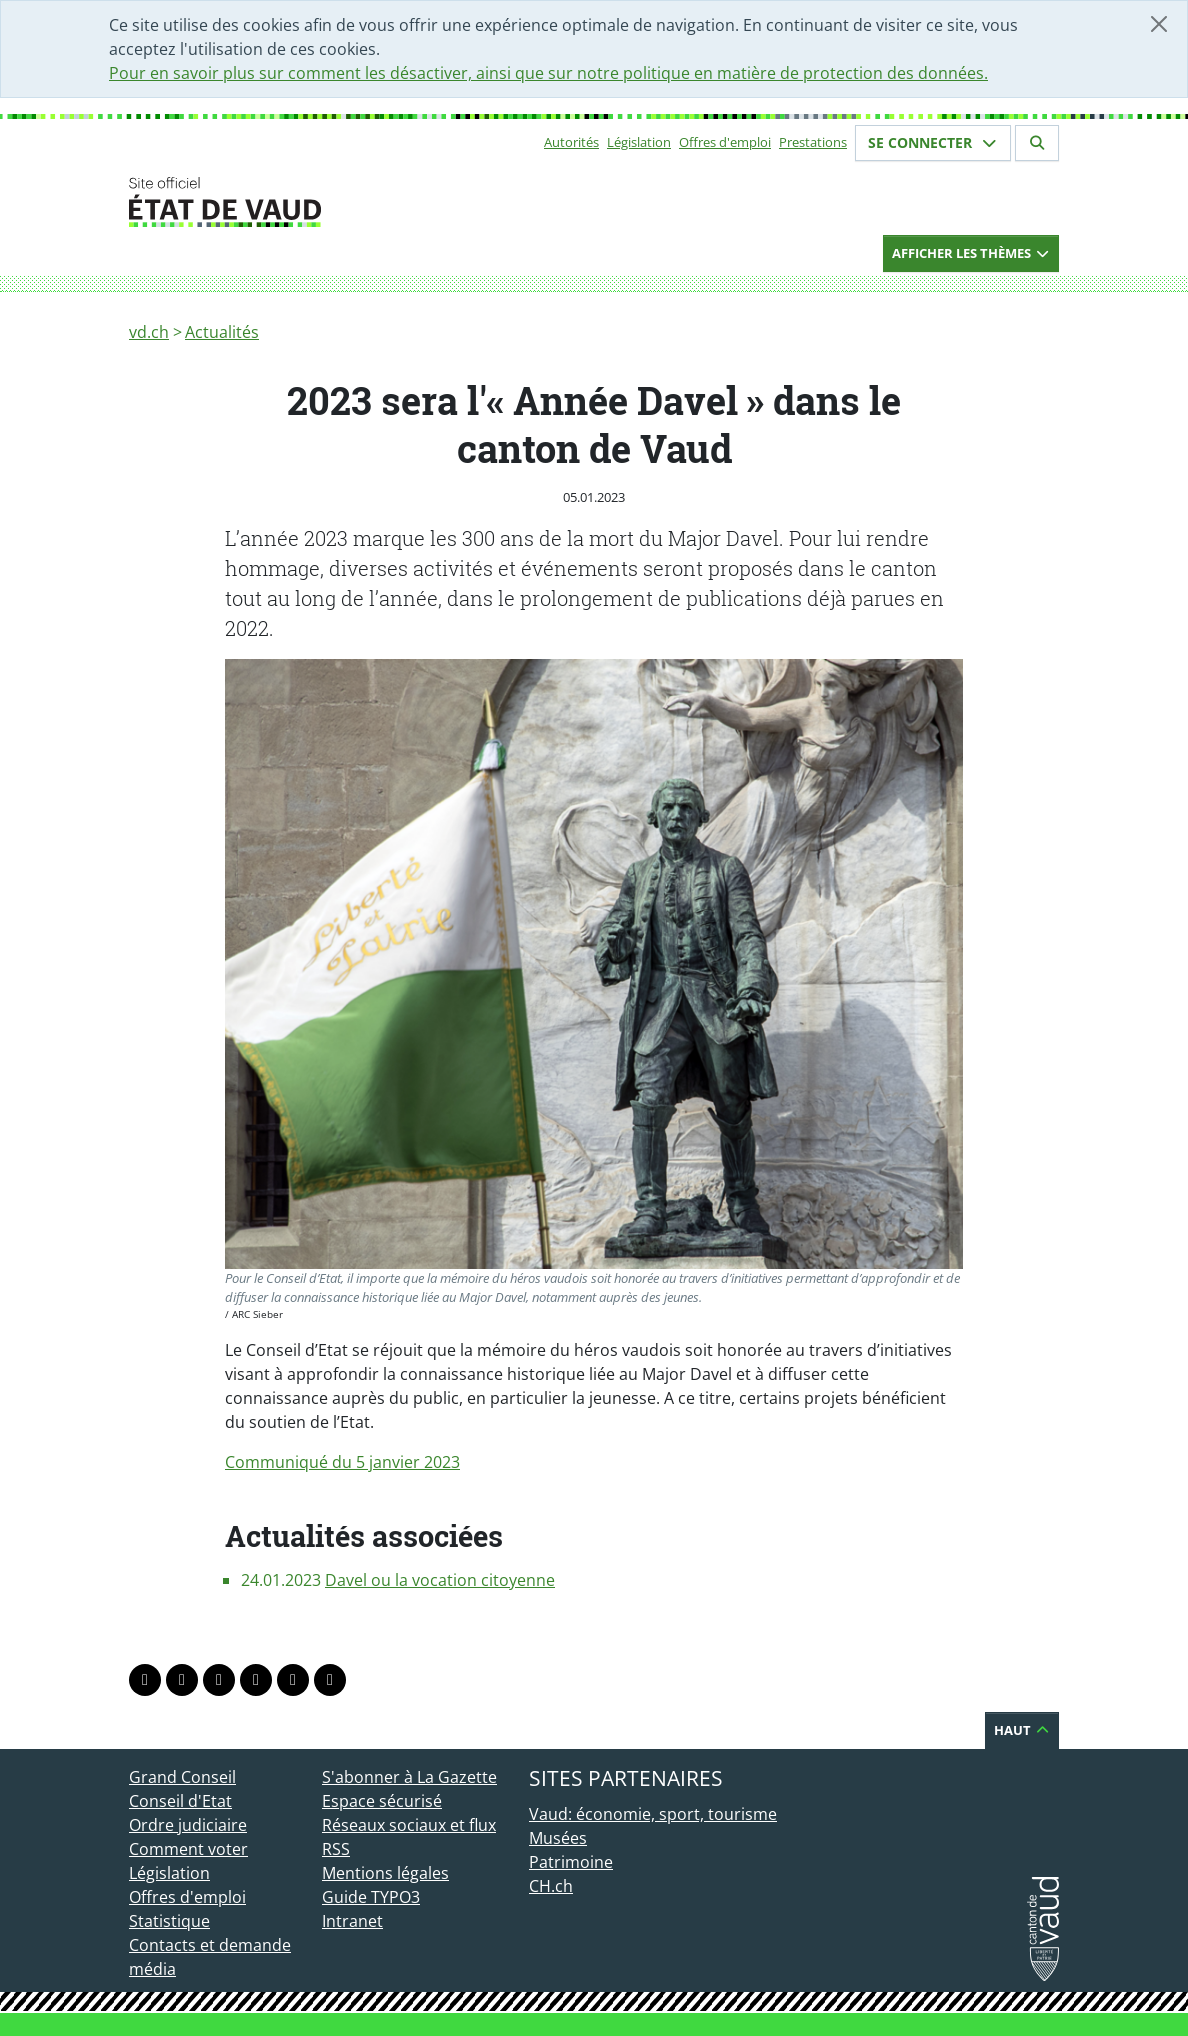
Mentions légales (385, 1873)
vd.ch (149, 332)
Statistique (169, 1921)
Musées (558, 1838)
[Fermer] (1159, 24)
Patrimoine (571, 1862)
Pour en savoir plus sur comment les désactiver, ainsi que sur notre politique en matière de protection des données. (548, 73)
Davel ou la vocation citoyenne (440, 1580)
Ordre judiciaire (188, 1825)
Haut (1022, 1730)
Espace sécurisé (382, 1801)
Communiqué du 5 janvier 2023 (342, 1462)
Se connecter (933, 142)
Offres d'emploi (725, 142)
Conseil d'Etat (180, 1801)
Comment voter (188, 1849)
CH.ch (551, 1886)
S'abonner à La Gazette (409, 1777)
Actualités (222, 332)
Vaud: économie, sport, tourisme (653, 1814)
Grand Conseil (182, 1777)
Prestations (813, 142)
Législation (639, 142)
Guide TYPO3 (371, 1897)
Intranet (352, 1921)
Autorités (571, 142)
